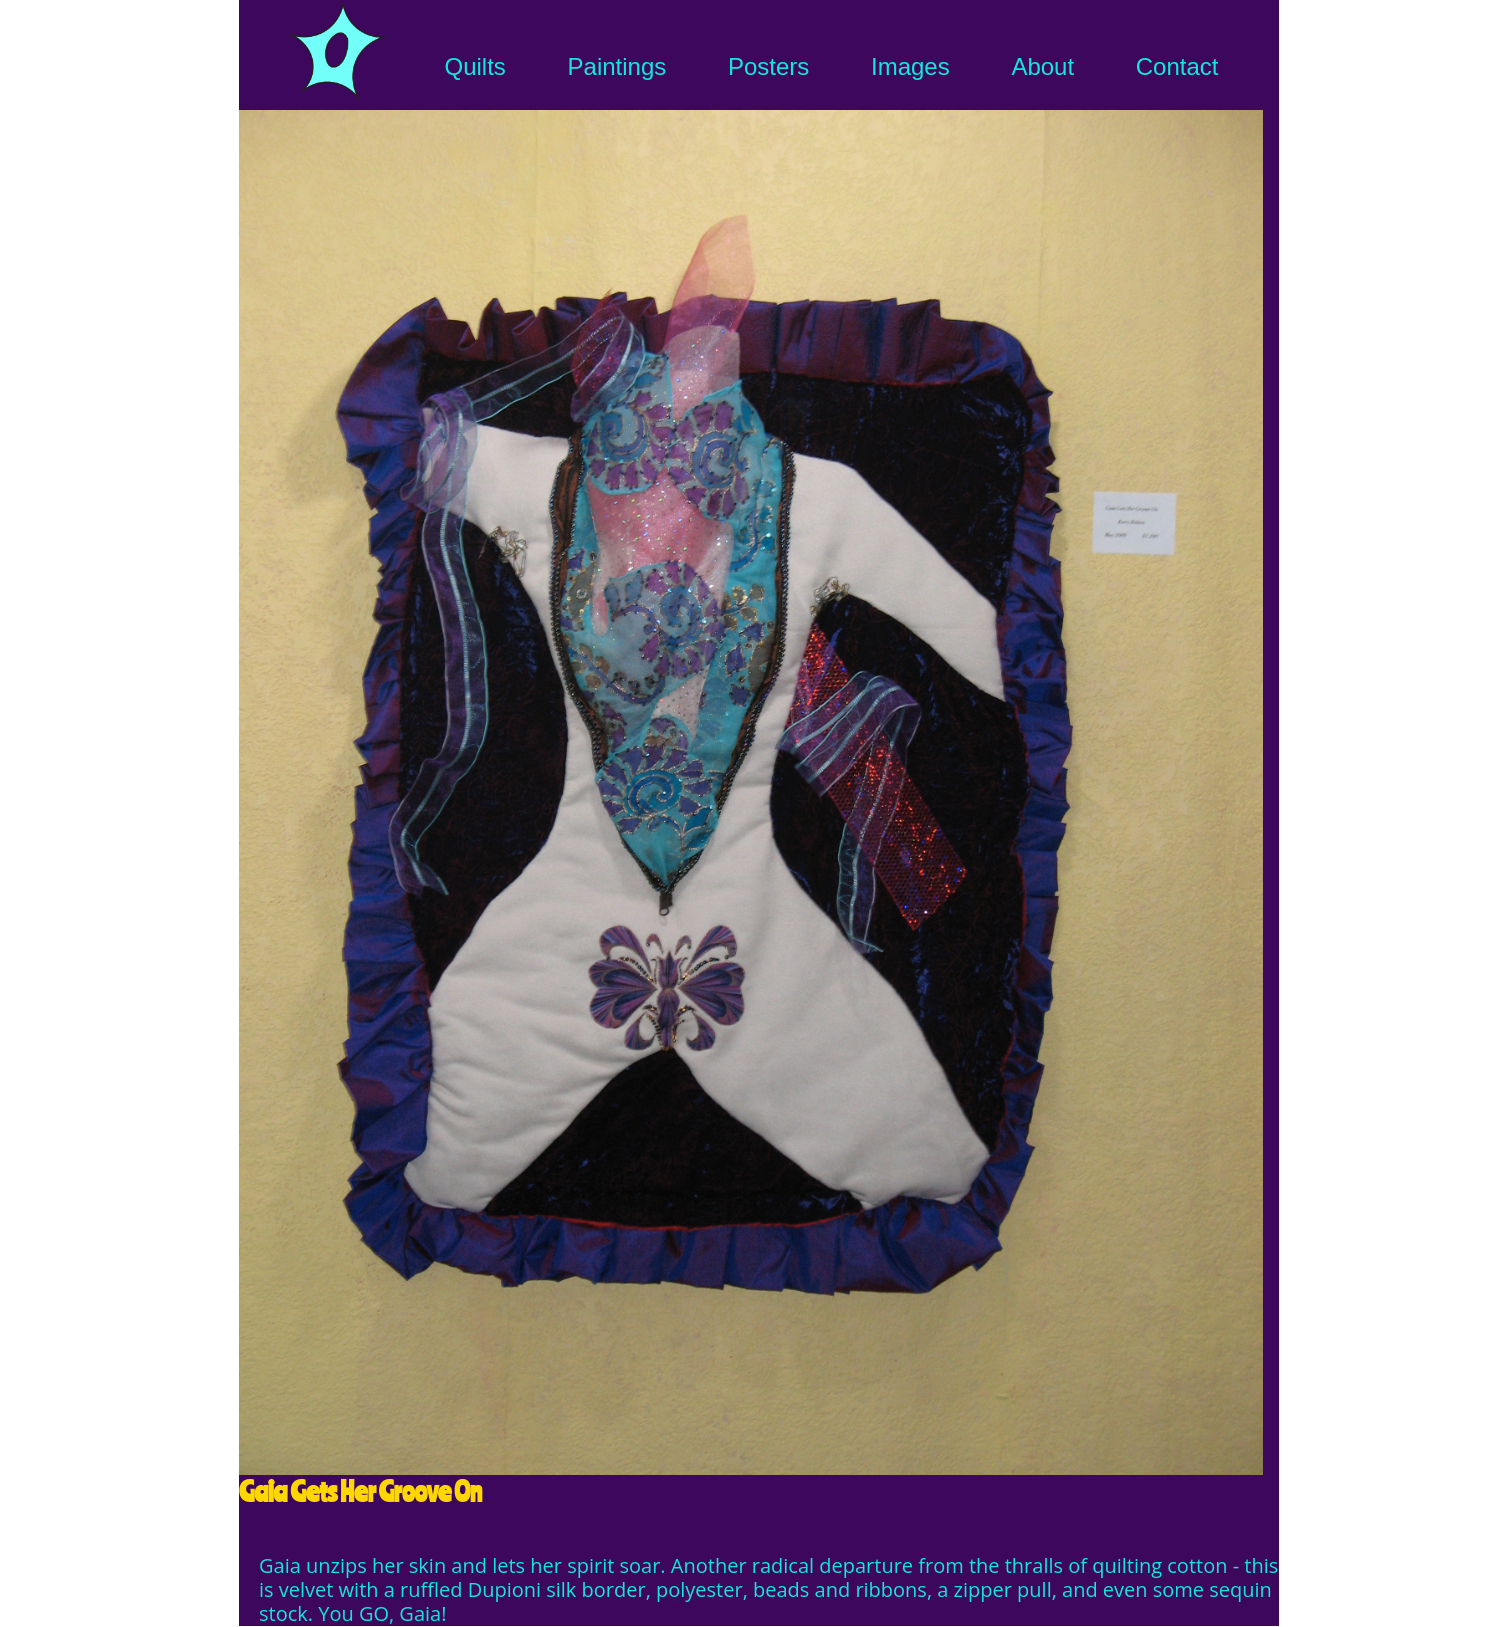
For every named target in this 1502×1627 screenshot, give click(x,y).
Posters (768, 66)
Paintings (617, 66)
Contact (1177, 66)
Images (910, 66)
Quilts (475, 66)
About (1042, 66)
